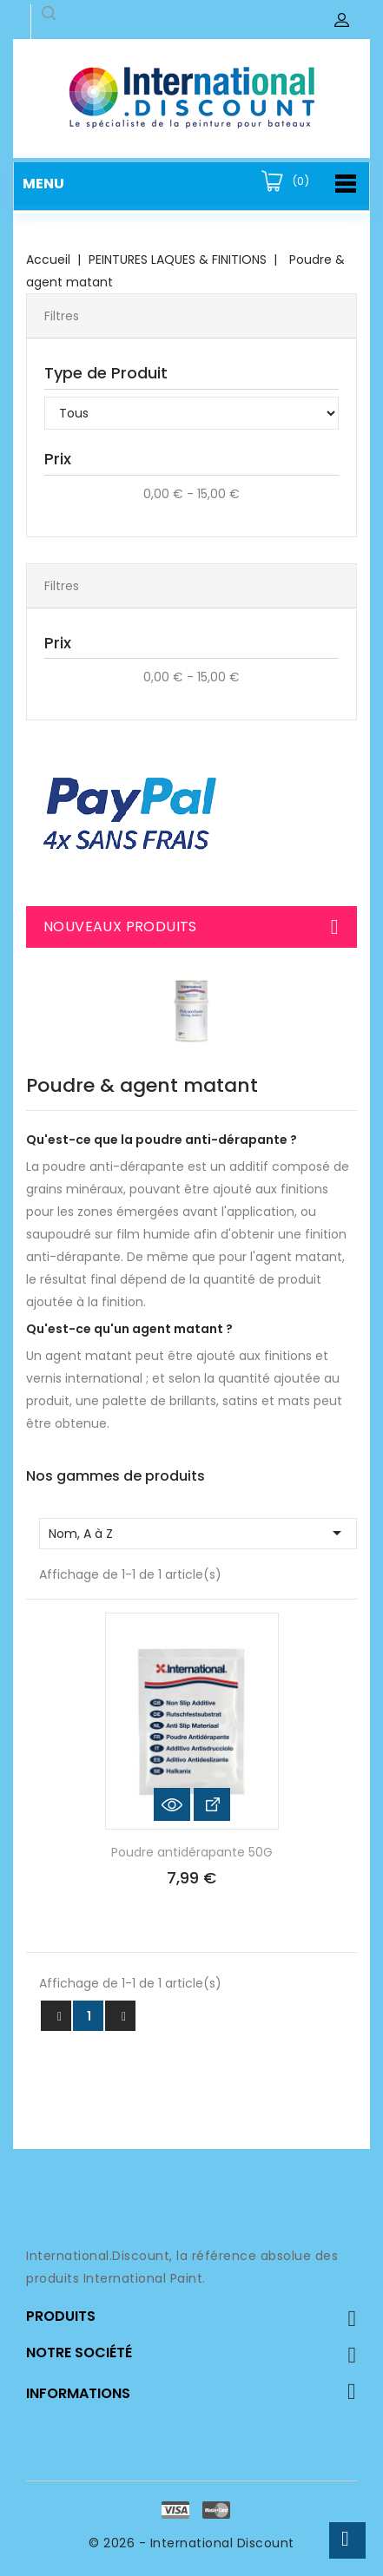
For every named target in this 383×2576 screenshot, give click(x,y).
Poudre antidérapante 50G (192, 1852)
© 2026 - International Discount (191, 2543)
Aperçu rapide (172, 1804)
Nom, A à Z (198, 1532)
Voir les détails (212, 1804)
